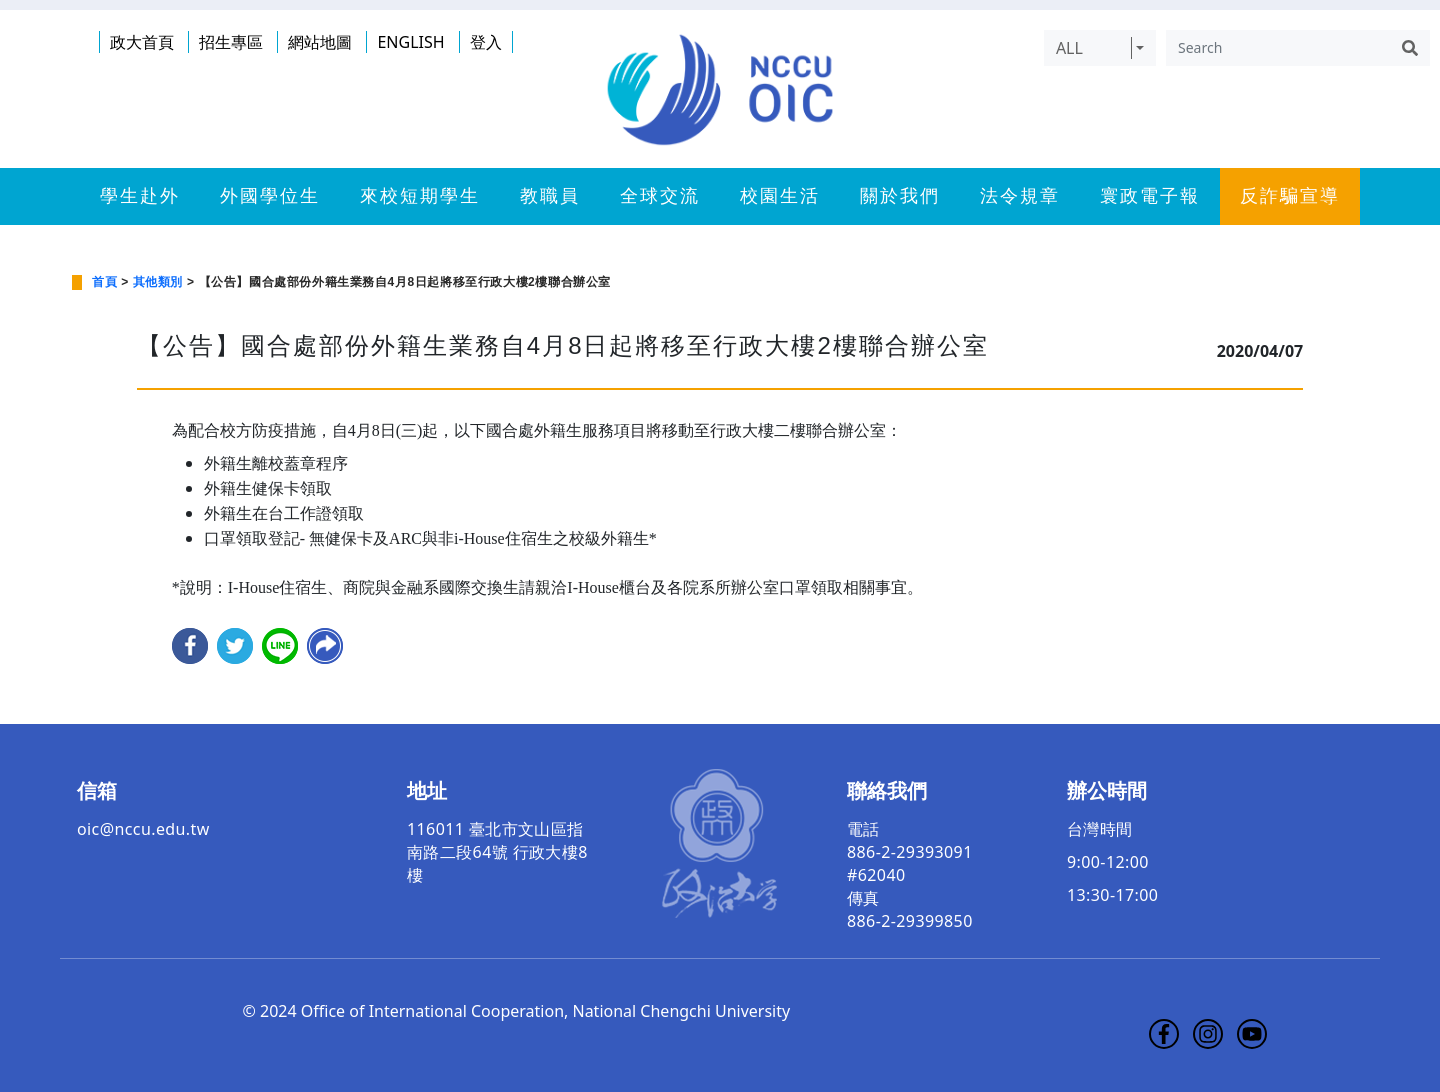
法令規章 (1020, 196)
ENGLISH (410, 42)
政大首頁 (142, 42)
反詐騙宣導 (1290, 196)
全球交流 (660, 196)
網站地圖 (320, 42)
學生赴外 (140, 196)
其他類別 (158, 282)
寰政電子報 (1150, 196)
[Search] (1278, 48)
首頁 (104, 282)
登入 (486, 42)
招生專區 (231, 42)
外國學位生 (270, 196)
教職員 (550, 196)
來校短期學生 (420, 196)
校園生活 (780, 196)
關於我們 (900, 196)
